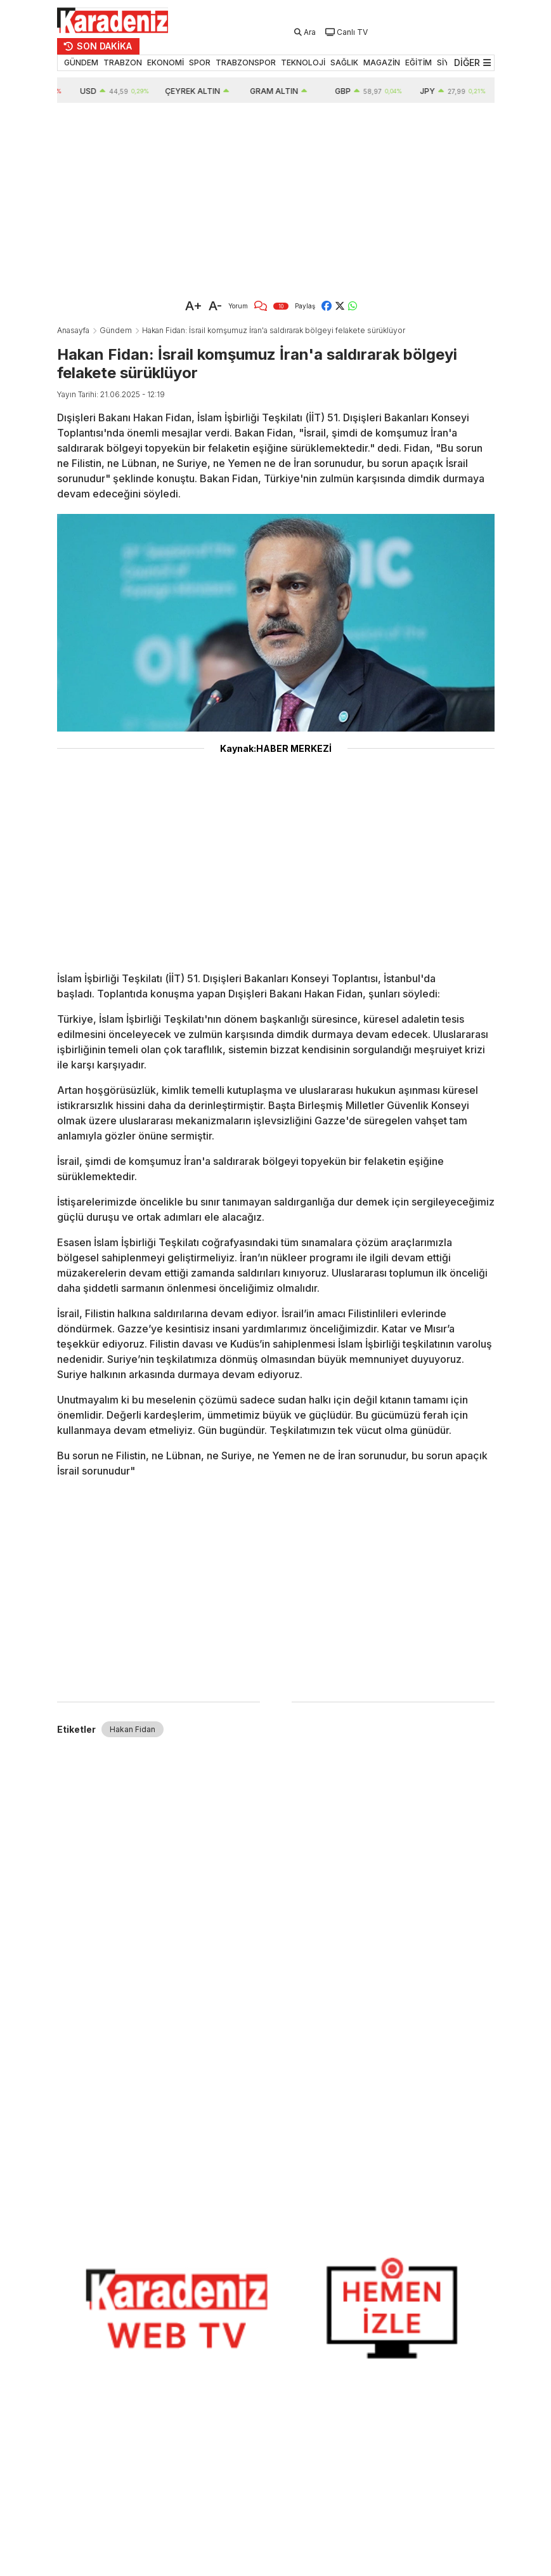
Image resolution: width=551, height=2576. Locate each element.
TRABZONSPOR (246, 62)
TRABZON (122, 62)
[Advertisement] (276, 198)
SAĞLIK (344, 62)
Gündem (116, 330)
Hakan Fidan (132, 1729)
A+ (193, 305)
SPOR (200, 62)
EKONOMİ (165, 62)
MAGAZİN (381, 62)
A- (215, 305)
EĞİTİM (418, 62)
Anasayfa (73, 330)
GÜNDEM (81, 62)
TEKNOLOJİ (303, 62)
